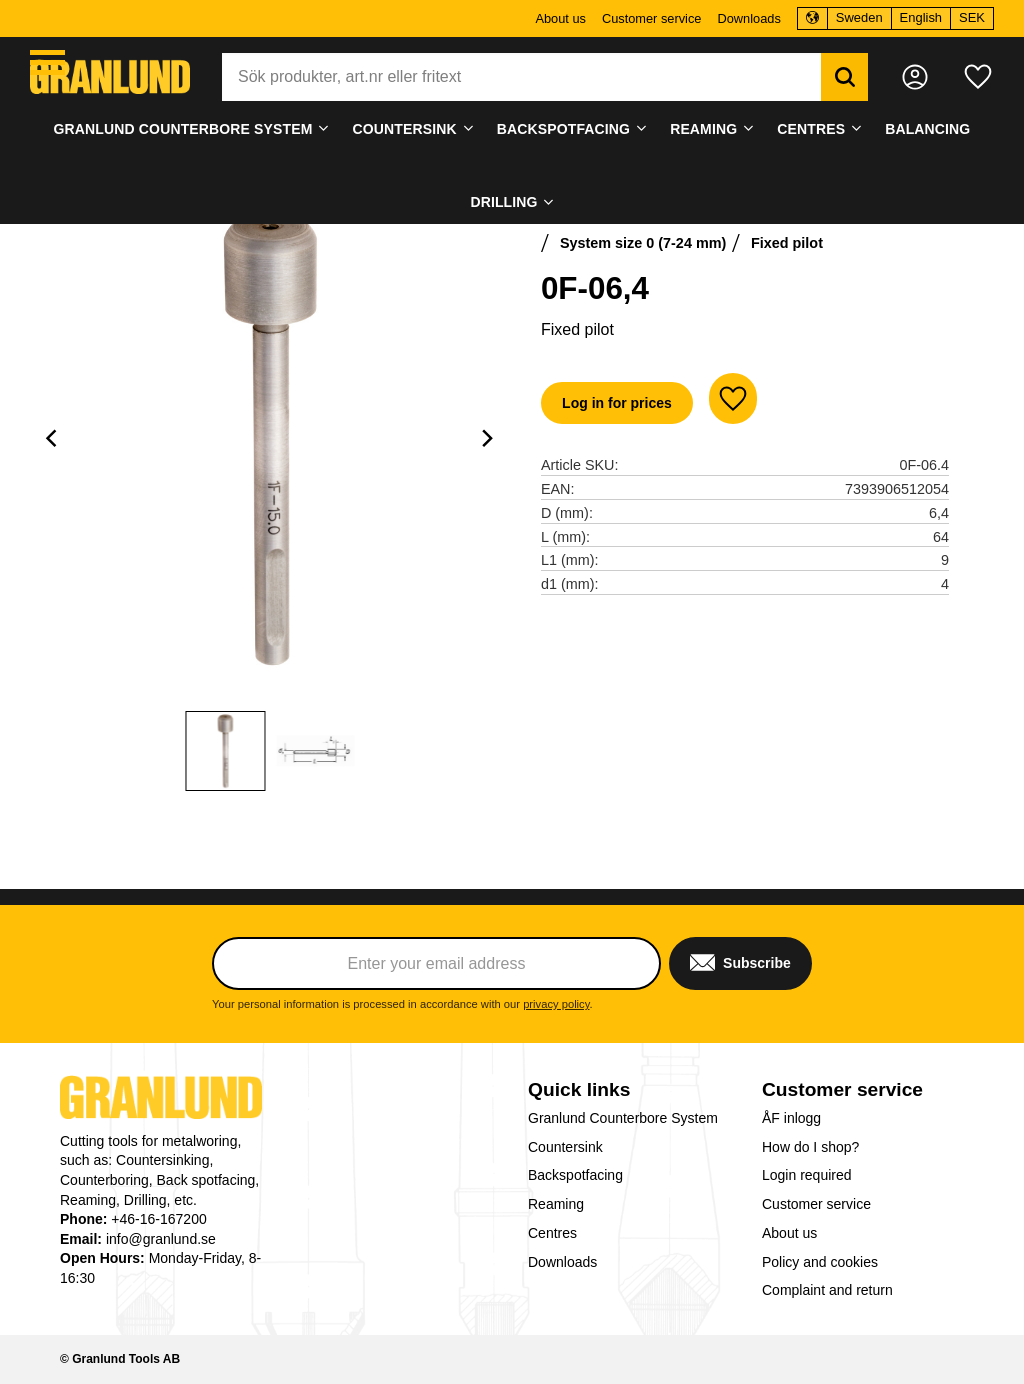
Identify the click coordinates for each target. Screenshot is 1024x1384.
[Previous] (54, 438)
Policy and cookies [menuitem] (820, 1262)
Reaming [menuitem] (703, 129)
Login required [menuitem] (807, 1175)
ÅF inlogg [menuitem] (791, 1118)
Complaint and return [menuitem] (827, 1290)
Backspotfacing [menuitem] (563, 129)
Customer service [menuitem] (652, 18)
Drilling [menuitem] (503, 202)
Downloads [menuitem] (748, 18)
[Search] (844, 77)
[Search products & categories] (521, 77)
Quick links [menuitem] (579, 1089)
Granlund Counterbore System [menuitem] (183, 129)
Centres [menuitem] (811, 129)
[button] (47, 62)
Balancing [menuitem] (927, 129)
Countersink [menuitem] (405, 129)
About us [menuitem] (560, 18)
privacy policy (556, 1004)
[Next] (487, 438)
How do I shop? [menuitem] (810, 1147)
